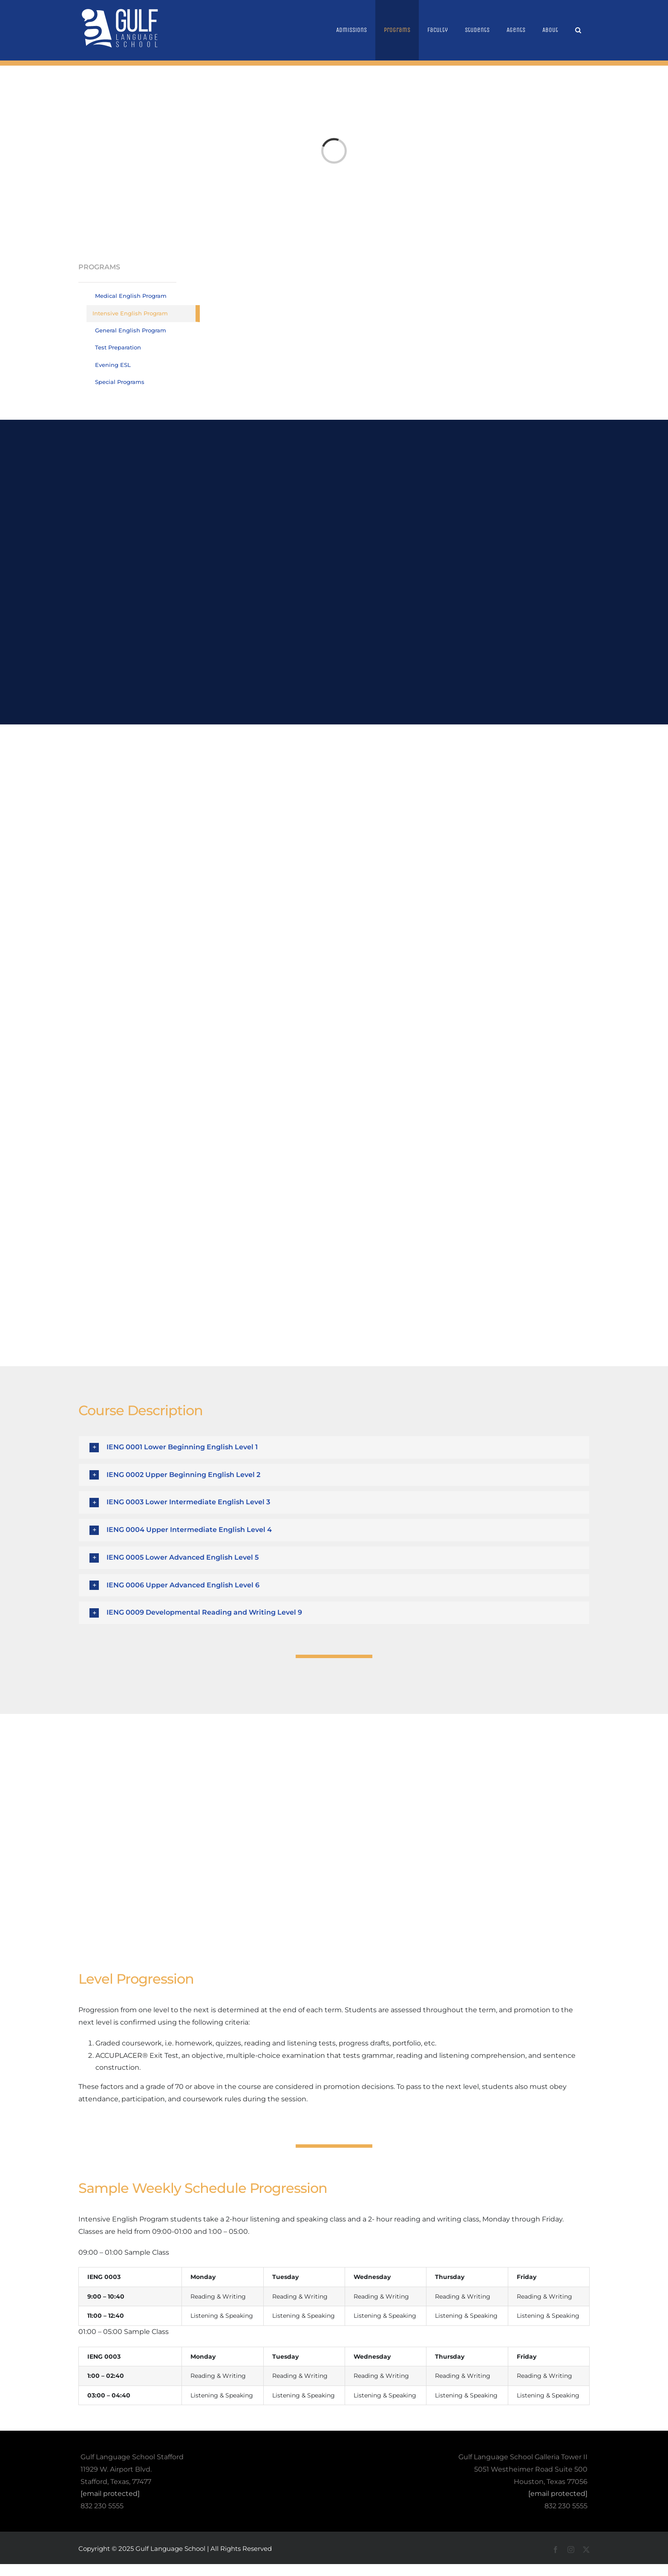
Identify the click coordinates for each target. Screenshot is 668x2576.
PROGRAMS (99, 267)
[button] (578, 30)
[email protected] (110, 2493)
